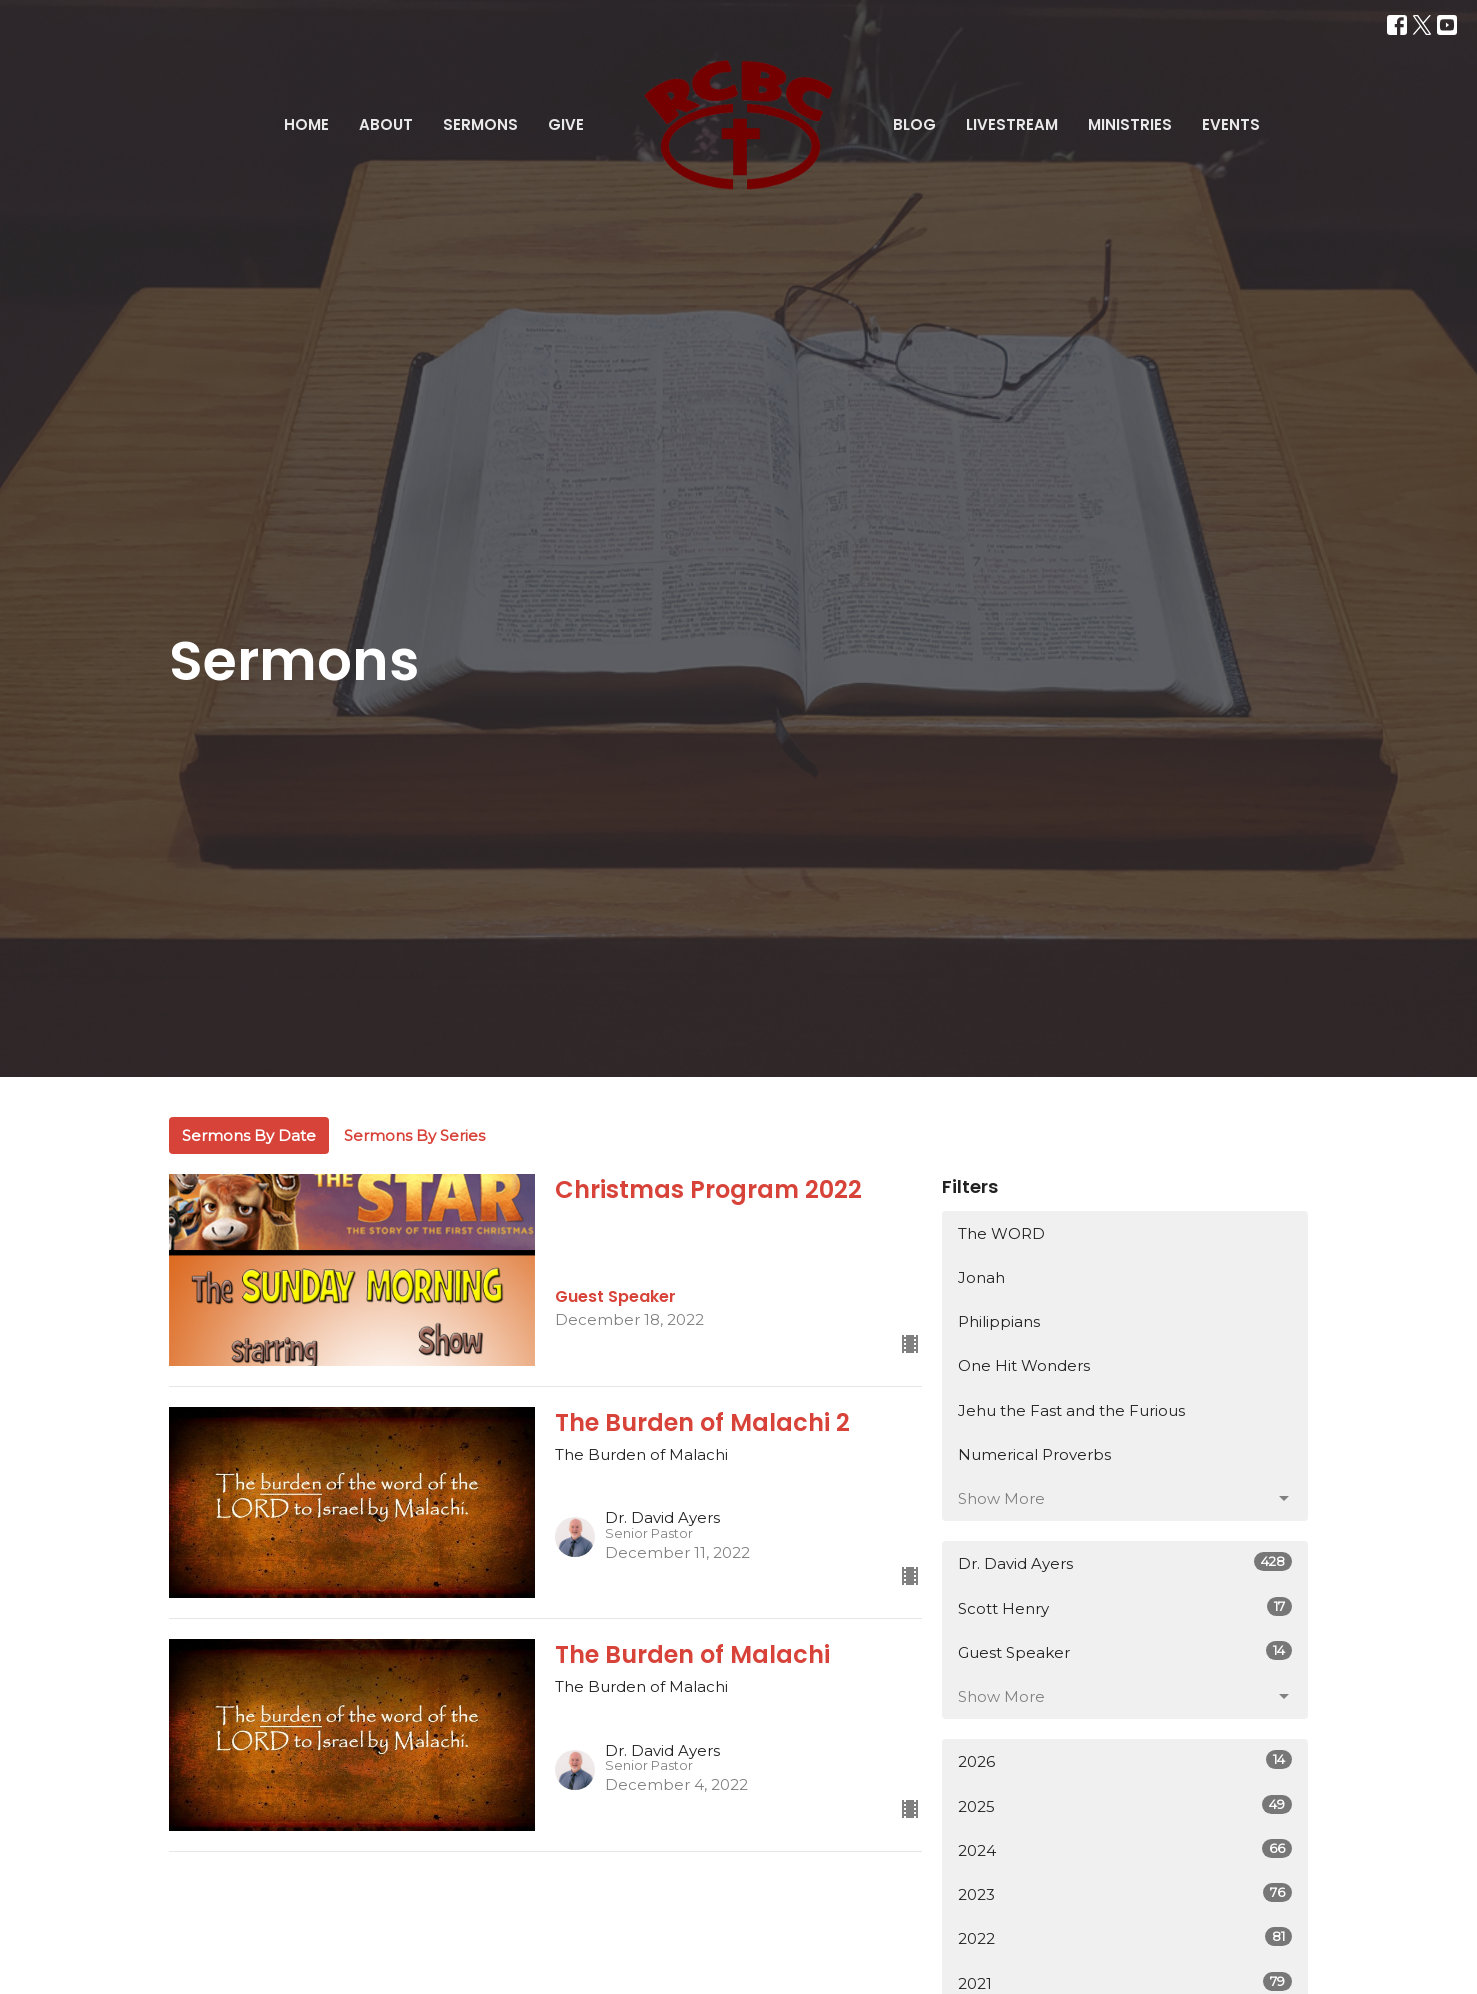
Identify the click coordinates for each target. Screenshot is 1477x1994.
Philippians (999, 1321)
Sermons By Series (414, 1135)
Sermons (480, 124)
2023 (1125, 1893)
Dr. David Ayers (1125, 1562)
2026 (1125, 1760)
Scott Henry (1125, 1607)
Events (1231, 124)
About (386, 124)
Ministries (1130, 124)
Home (306, 124)
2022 (1125, 1937)
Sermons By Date (249, 1135)
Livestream (1012, 124)
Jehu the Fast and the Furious (1071, 1410)
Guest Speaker (1125, 1651)
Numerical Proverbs (1034, 1454)
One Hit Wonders (1024, 1365)
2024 (1125, 1849)
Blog (914, 124)
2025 (1125, 1805)
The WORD (1001, 1233)
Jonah (981, 1277)
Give (566, 124)
